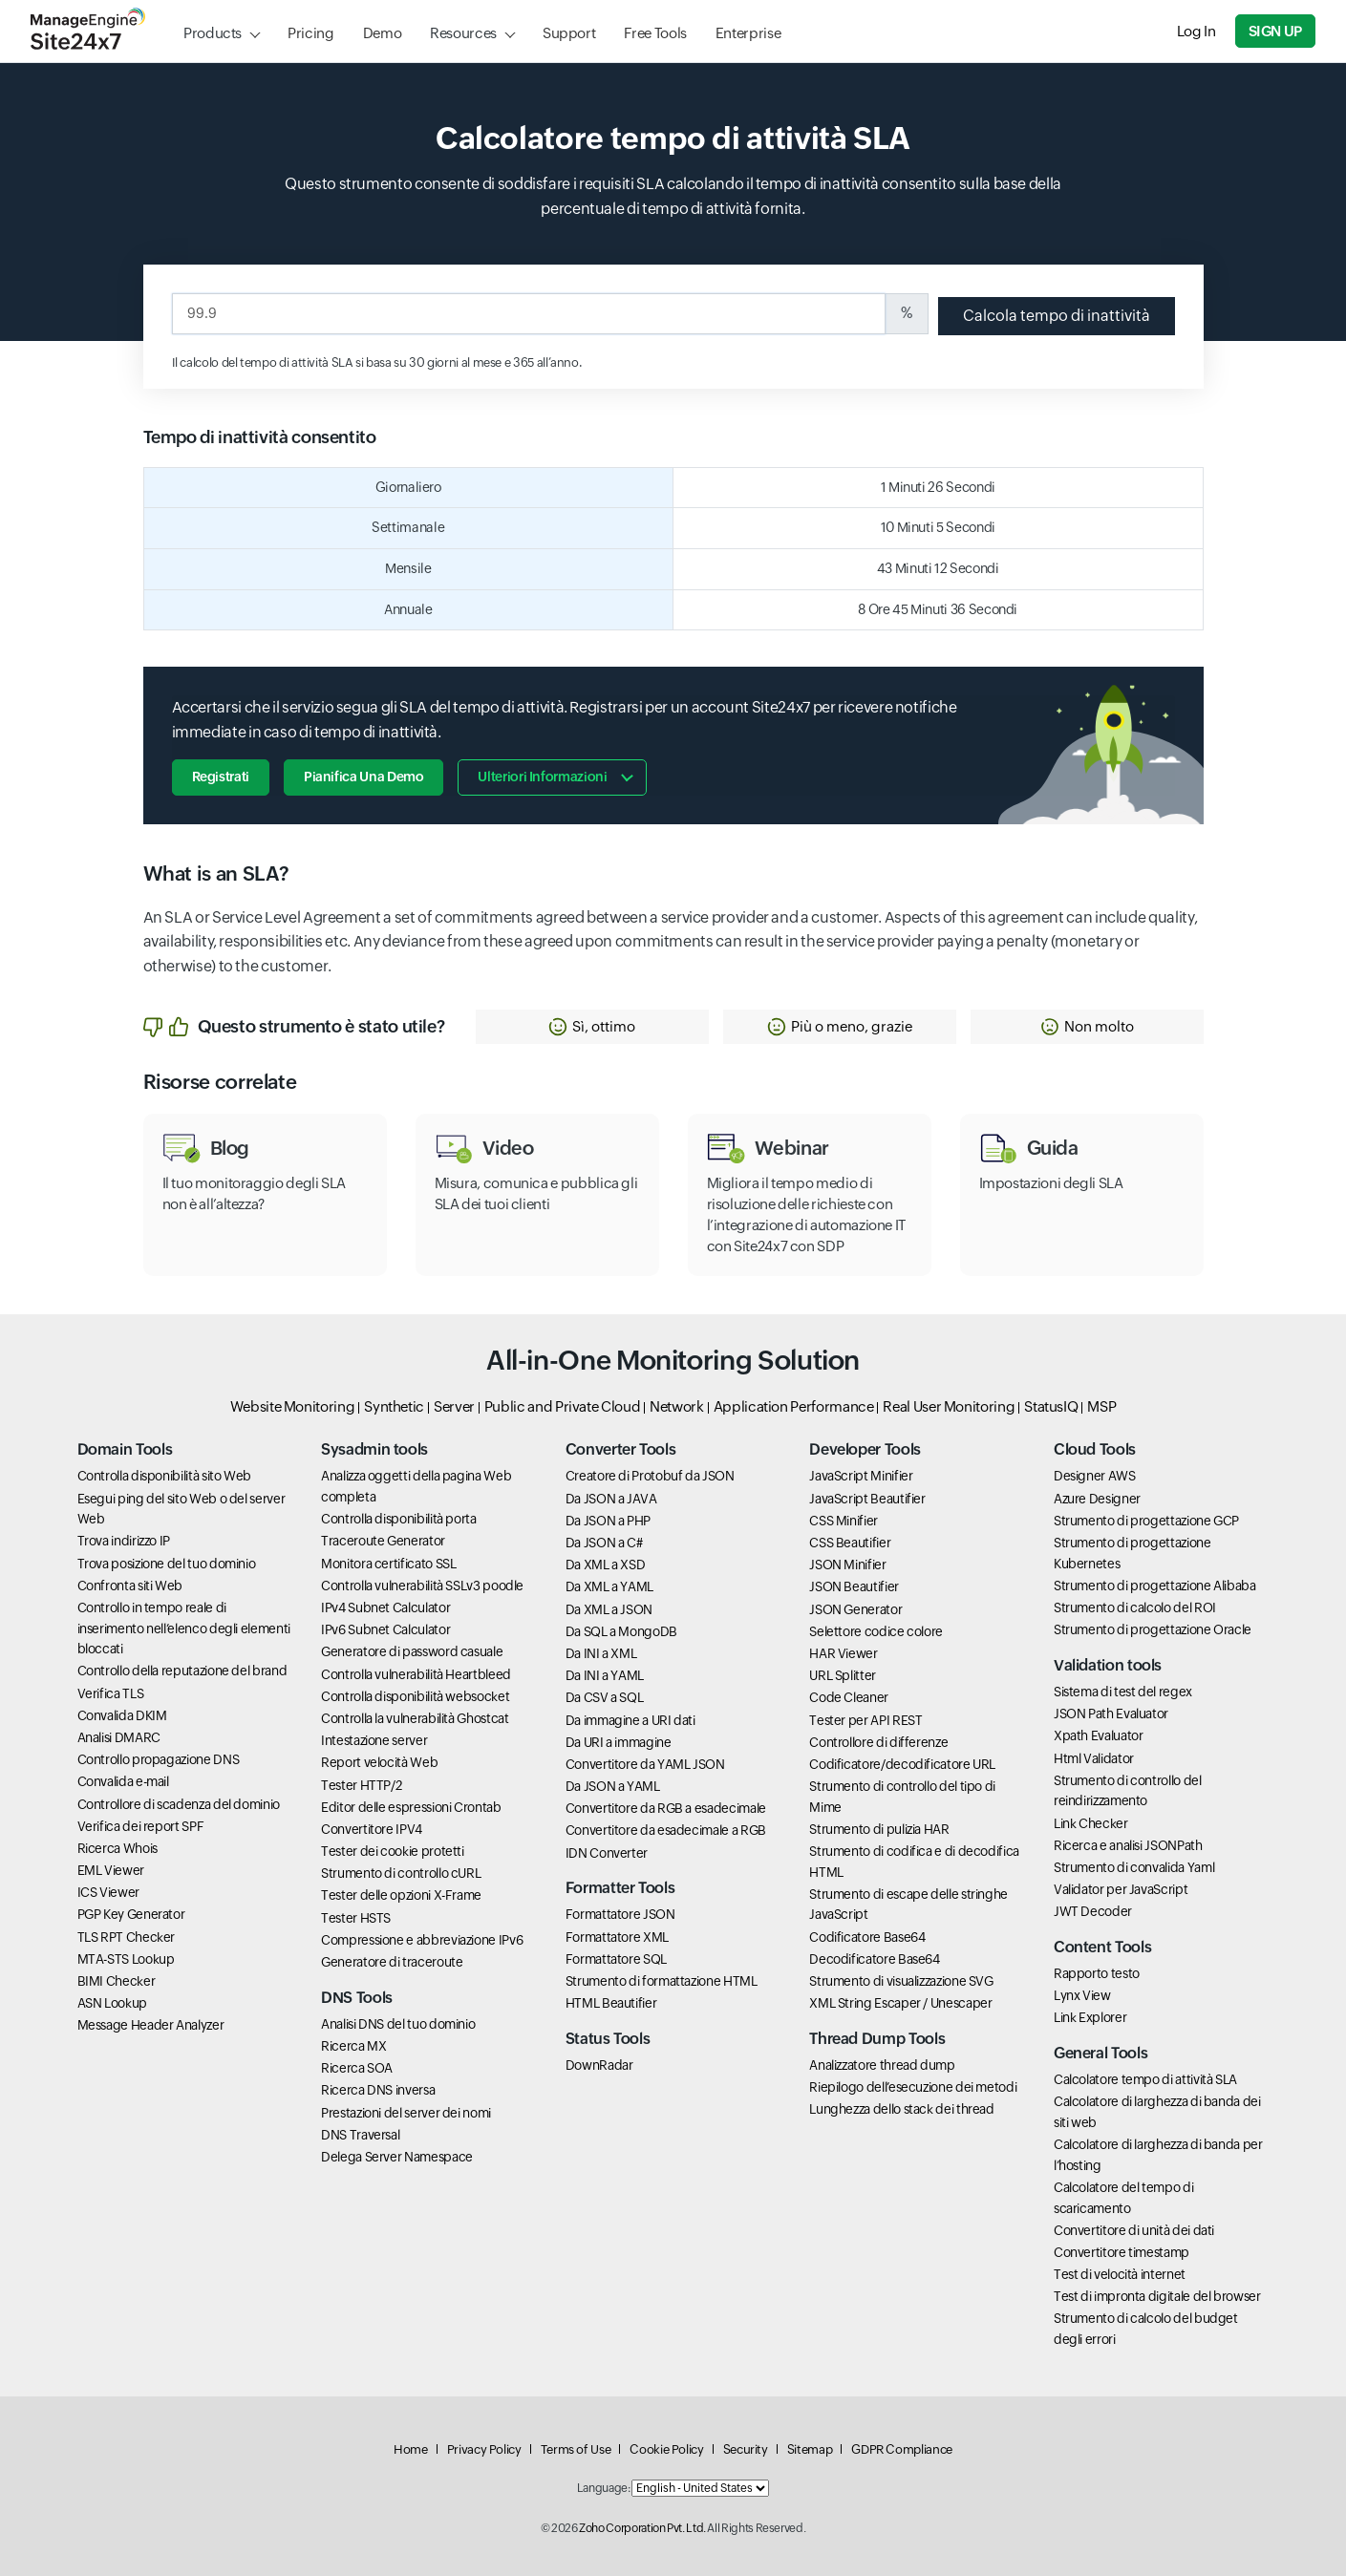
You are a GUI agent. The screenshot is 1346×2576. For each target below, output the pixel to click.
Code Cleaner (848, 1697)
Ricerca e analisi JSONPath (1128, 1845)
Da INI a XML (601, 1653)
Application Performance (794, 1406)
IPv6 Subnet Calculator (385, 1629)
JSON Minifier (847, 1564)
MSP (1101, 1406)
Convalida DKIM (122, 1715)
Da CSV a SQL (605, 1697)
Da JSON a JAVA (611, 1498)
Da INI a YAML (605, 1675)
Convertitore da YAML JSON (645, 1764)
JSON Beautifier (854, 1586)
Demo (382, 33)
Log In (1196, 31)
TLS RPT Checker (126, 1937)
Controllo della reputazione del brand (182, 1670)
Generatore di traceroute (391, 1961)
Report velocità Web (379, 1762)
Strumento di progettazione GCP (1146, 1520)
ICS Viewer (108, 1892)
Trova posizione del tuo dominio (166, 1563)
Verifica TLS (110, 1693)
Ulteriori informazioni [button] (542, 776)
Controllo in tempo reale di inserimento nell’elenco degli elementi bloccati (183, 1628)
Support (569, 33)
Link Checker (1091, 1823)
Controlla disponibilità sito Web (164, 1475)
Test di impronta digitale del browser (1157, 2296)
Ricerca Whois (117, 1848)
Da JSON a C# (604, 1542)
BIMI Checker (116, 1981)
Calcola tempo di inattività (1056, 316)
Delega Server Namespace (397, 2156)
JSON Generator (855, 1609)
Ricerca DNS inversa (378, 2089)
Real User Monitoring (949, 1406)
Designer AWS (1095, 1475)
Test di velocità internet (1120, 2274)
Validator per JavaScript (1120, 1889)
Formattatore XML (617, 1937)
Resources (463, 33)
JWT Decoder (1093, 1911)
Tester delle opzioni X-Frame (401, 1895)
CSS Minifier (843, 1520)
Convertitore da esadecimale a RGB (666, 1830)
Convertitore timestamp (1121, 2252)
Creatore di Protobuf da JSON (650, 1475)
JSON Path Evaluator (1111, 1713)
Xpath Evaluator (1098, 1735)
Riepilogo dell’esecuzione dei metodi (912, 2087)
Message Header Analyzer (150, 2025)
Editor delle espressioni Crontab (411, 1807)
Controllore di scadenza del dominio (178, 1804)
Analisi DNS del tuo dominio (398, 2024)
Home (411, 2449)
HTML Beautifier (611, 2003)
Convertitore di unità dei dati (1134, 2230)
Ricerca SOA (357, 2068)
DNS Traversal (360, 2134)
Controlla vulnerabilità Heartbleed (416, 1674)
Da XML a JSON (609, 1609)
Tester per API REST (865, 1720)
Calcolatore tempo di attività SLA (1145, 2079)
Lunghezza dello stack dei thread (901, 2109)
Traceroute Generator (383, 1540)
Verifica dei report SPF (140, 1826)
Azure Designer (1097, 1498)
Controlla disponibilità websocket (415, 1696)
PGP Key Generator (131, 1914)
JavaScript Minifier (860, 1475)
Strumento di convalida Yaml (1134, 1867)
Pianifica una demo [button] (364, 776)
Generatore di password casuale (411, 1651)
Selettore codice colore (876, 1631)
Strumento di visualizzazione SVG (901, 1981)
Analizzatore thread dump (881, 2065)
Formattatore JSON (620, 1914)
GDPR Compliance (901, 2449)
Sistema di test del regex (1123, 1691)
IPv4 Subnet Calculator (385, 1607)
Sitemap (809, 2449)
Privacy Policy (484, 2449)
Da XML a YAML (609, 1586)
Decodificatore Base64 (874, 1959)
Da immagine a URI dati (630, 1720)
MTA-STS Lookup (126, 1959)
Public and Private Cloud (562, 1406)
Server (454, 1406)
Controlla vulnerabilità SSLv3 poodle (422, 1585)
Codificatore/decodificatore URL (902, 1764)
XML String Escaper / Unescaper (900, 2003)
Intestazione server (374, 1740)
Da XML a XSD (606, 1564)
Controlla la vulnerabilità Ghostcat (414, 1718)
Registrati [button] (220, 776)
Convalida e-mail (123, 1781)
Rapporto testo (1097, 1973)
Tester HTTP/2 (361, 1785)
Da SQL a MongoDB (621, 1631)
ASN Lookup (112, 2003)
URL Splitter (842, 1675)
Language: (603, 2488)
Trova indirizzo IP (124, 1540)
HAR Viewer (843, 1653)
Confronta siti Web (130, 1585)
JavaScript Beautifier (867, 1498)
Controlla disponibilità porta (399, 1518)
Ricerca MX (353, 2046)
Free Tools (655, 33)
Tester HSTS (356, 1918)
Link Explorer (1090, 2017)
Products (212, 33)
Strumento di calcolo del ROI (1135, 1607)
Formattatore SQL (616, 1959)
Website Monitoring (292, 1406)
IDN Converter (607, 1853)
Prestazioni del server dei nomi (406, 2112)
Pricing (310, 33)
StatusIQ (1051, 1406)
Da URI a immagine (619, 1742)
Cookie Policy (666, 2449)
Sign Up (1275, 31)
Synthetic (394, 1406)
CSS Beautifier (849, 1542)
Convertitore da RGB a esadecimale (666, 1808)
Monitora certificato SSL (388, 1563)
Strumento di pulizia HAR (879, 1829)
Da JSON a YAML (613, 1786)
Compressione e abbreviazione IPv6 (422, 1940)
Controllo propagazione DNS (158, 1759)
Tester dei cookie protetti (392, 1851)
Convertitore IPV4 (371, 1829)
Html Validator (1094, 1758)
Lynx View (1082, 1995)
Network (676, 1406)
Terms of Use (576, 2449)
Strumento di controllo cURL (401, 1873)
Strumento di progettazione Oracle (1152, 1629)
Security (745, 2449)
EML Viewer (110, 1870)
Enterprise (748, 33)
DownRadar (599, 2065)
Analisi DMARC (118, 1737)
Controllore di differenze (878, 1742)
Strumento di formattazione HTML (662, 1981)
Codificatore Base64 (867, 1937)
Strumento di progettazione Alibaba (1155, 1585)
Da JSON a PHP (608, 1520)
